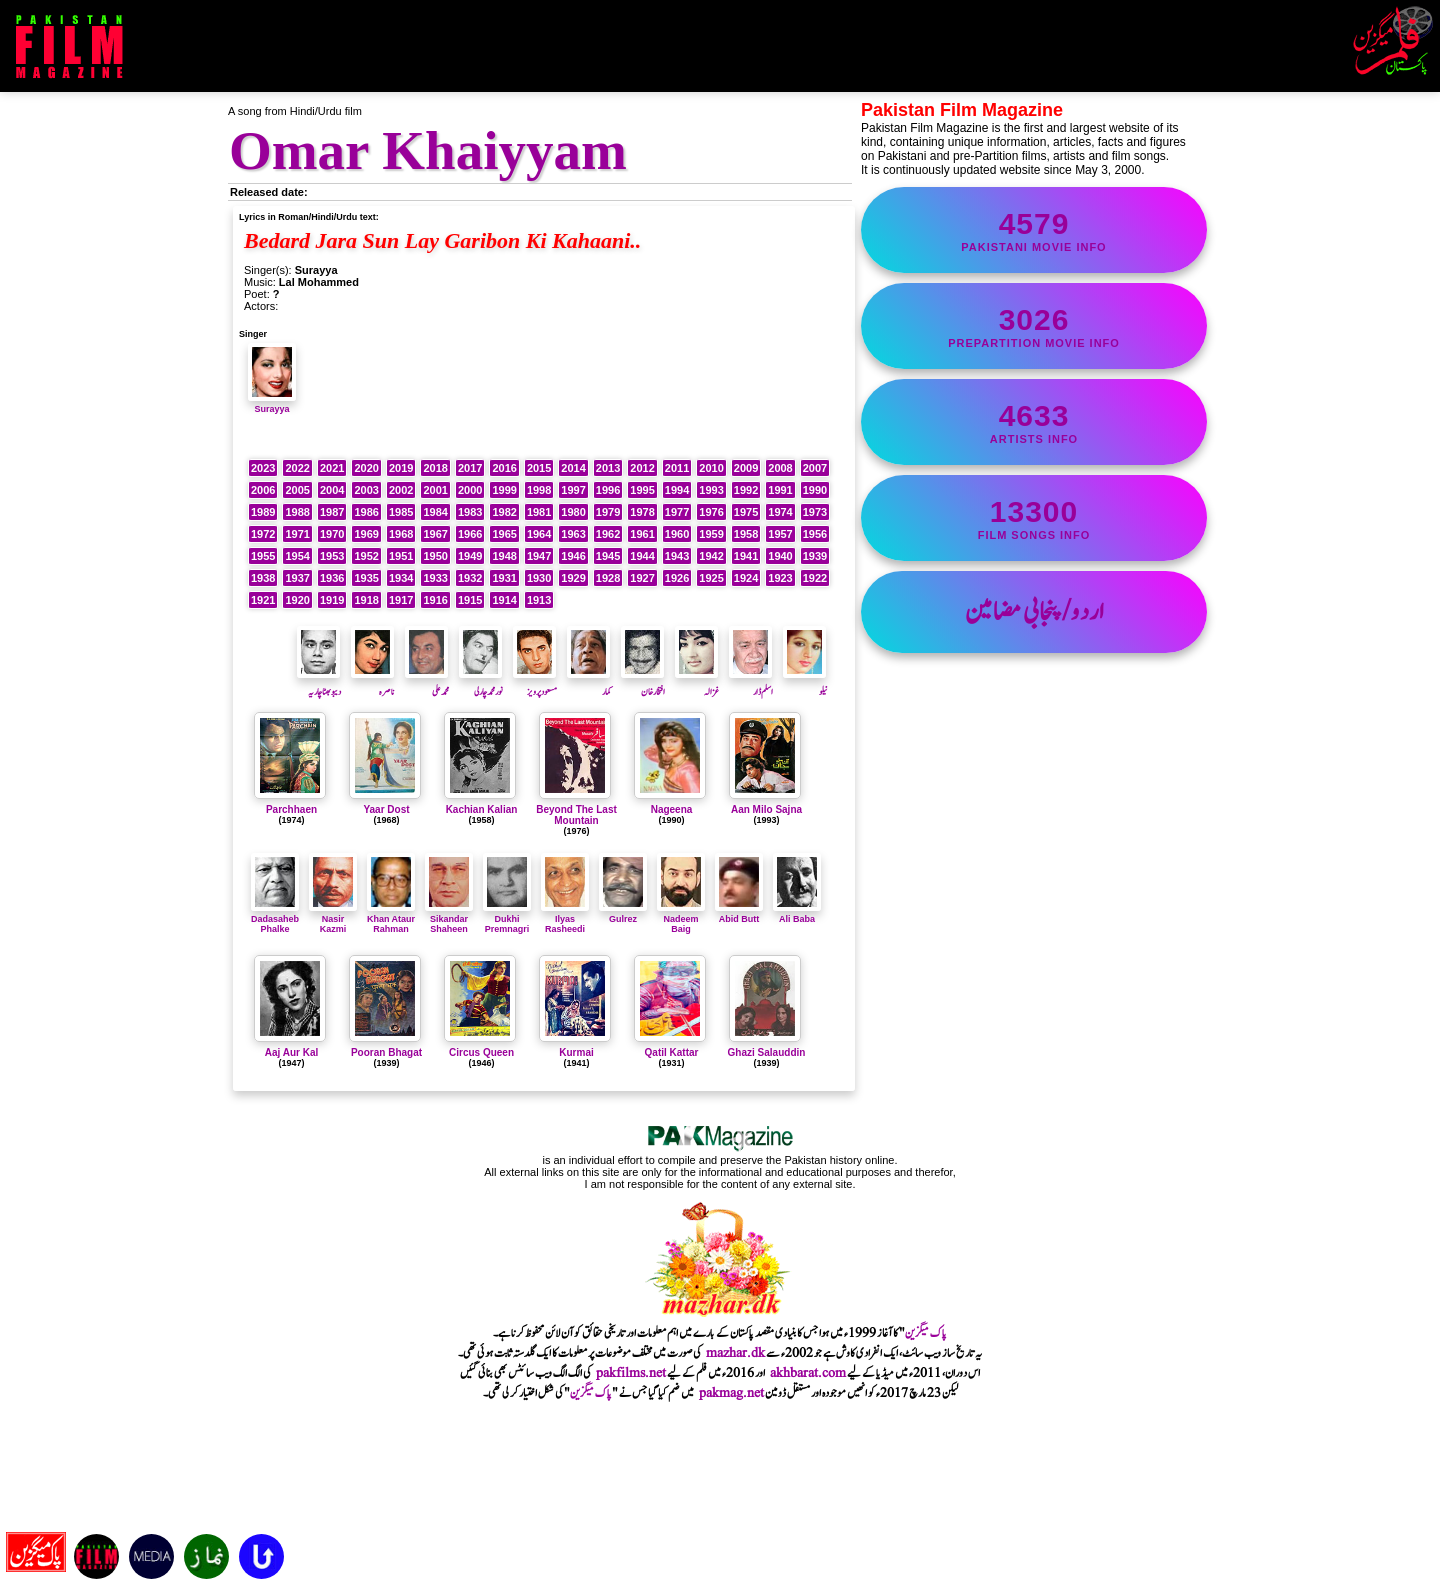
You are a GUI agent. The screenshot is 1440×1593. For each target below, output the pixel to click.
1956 (815, 534)
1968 (401, 534)
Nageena (672, 809)
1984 (435, 512)
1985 (401, 512)
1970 (332, 534)
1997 (573, 490)
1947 (539, 556)
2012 (642, 468)
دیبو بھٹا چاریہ (319, 684)
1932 (470, 578)
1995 (642, 490)
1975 (746, 512)
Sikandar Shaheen (449, 919)
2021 (332, 468)
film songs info (1034, 518)
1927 (642, 578)
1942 (711, 556)
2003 (366, 490)
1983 (470, 512)
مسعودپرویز (535, 684)
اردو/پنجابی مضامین (1034, 612)
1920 (297, 600)
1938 (263, 578)
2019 (401, 468)
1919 (332, 600)
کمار (589, 684)
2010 (711, 468)
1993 (711, 490)
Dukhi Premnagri (507, 919)
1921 (263, 600)
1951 (401, 556)
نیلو (805, 684)
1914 (504, 600)
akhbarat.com (808, 1373)
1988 (297, 512)
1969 (366, 534)
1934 (401, 578)
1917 (401, 600)
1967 (435, 534)
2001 (435, 490)
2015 (539, 468)
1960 (677, 534)
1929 (573, 578)
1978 (642, 512)
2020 (366, 468)
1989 (263, 512)
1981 (539, 512)
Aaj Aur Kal (292, 1052)
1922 (815, 578)
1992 (746, 490)
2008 (780, 468)
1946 (573, 556)
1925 (711, 578)
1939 (815, 556)
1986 (366, 512)
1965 (504, 534)
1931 (504, 578)
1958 (746, 534)
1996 (608, 490)
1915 (470, 600)
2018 (435, 468)
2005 (297, 490)
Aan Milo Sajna (766, 809)
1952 (366, 556)
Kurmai (576, 1052)
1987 (332, 512)
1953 (332, 556)
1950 (435, 556)
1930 (539, 578)
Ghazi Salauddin (767, 1052)
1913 (539, 600)
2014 (573, 468)
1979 (608, 512)
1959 (711, 534)
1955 (263, 556)
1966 (470, 534)
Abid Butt (739, 914)
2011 (677, 468)
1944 (642, 556)
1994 (677, 490)
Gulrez (623, 914)
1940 (780, 556)
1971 (297, 534)
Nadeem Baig (681, 919)
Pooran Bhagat (386, 1052)
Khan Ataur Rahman (391, 919)
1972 (263, 534)
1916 (435, 600)
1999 (504, 490)
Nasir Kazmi (333, 919)
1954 (297, 556)
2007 (815, 468)
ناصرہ (373, 684)
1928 (608, 578)
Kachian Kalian (482, 809)
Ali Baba (797, 914)
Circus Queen (481, 1052)
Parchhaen (291, 809)
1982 (504, 512)
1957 (780, 534)
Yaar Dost (386, 809)
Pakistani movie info (1034, 230)
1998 (539, 490)
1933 (435, 578)
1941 (746, 556)
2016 (504, 468)
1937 (297, 578)
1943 (677, 556)
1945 (608, 556)
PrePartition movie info (1034, 326)
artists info (1034, 422)
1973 (815, 512)
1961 (642, 534)
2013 (608, 468)
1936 (332, 578)
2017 (470, 468)
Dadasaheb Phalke (275, 919)
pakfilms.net (631, 1373)
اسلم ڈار (751, 684)
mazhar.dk (735, 1353)
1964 (539, 534)
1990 (815, 490)
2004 (332, 490)
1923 (780, 578)
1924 (746, 578)
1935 (366, 578)
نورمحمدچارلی (481, 684)
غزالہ (697, 684)
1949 (470, 556)
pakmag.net (731, 1393)
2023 (263, 468)
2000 (470, 490)
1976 (711, 512)
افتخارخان (643, 684)
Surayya (272, 404)
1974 (780, 512)
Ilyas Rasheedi (565, 919)
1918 (366, 600)
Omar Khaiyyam (428, 150)
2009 (746, 468)
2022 (297, 468)
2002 (401, 490)
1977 (677, 512)
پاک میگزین (926, 1333)
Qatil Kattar (672, 1052)
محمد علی (427, 684)
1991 (780, 490)
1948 (504, 556)
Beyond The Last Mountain (576, 815)
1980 (573, 512)
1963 (573, 534)
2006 (263, 490)
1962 (608, 534)
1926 (677, 578)
